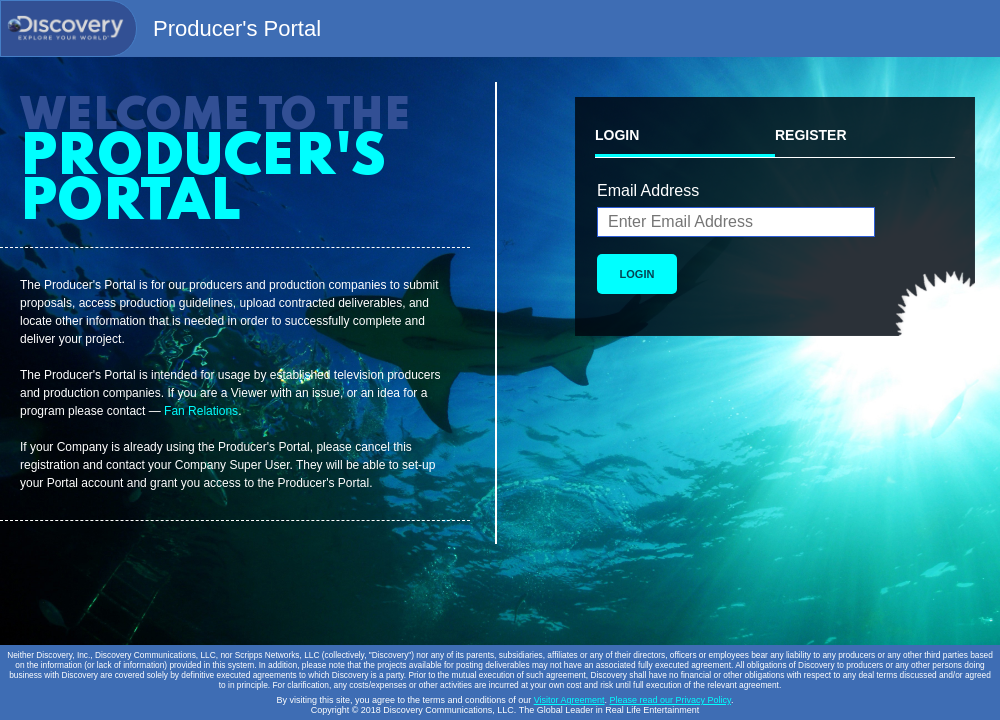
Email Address (648, 190)
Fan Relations (201, 411)
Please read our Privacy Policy (670, 700)
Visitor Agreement (569, 700)
